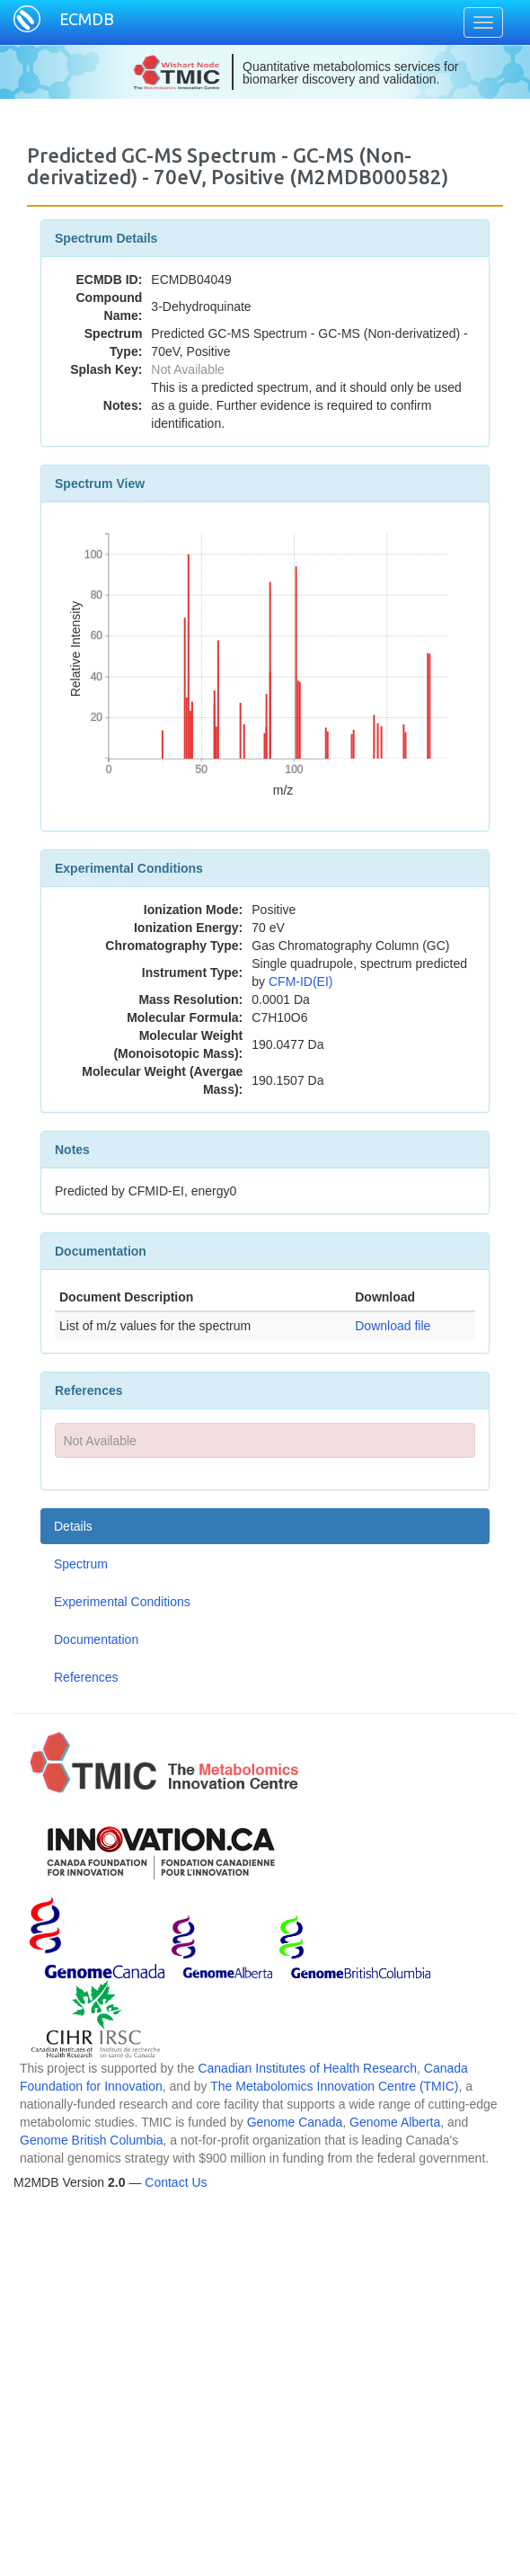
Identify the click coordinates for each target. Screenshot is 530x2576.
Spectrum (81, 1564)
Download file (392, 1326)
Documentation (96, 1639)
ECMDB (86, 19)
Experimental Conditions (122, 1601)
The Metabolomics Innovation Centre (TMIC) (334, 2086)
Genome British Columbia (91, 2140)
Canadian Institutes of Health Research (307, 2068)
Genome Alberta (394, 2122)
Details (73, 1526)
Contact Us (176, 2182)
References (86, 1677)
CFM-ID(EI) (301, 981)
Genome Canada (295, 2122)
